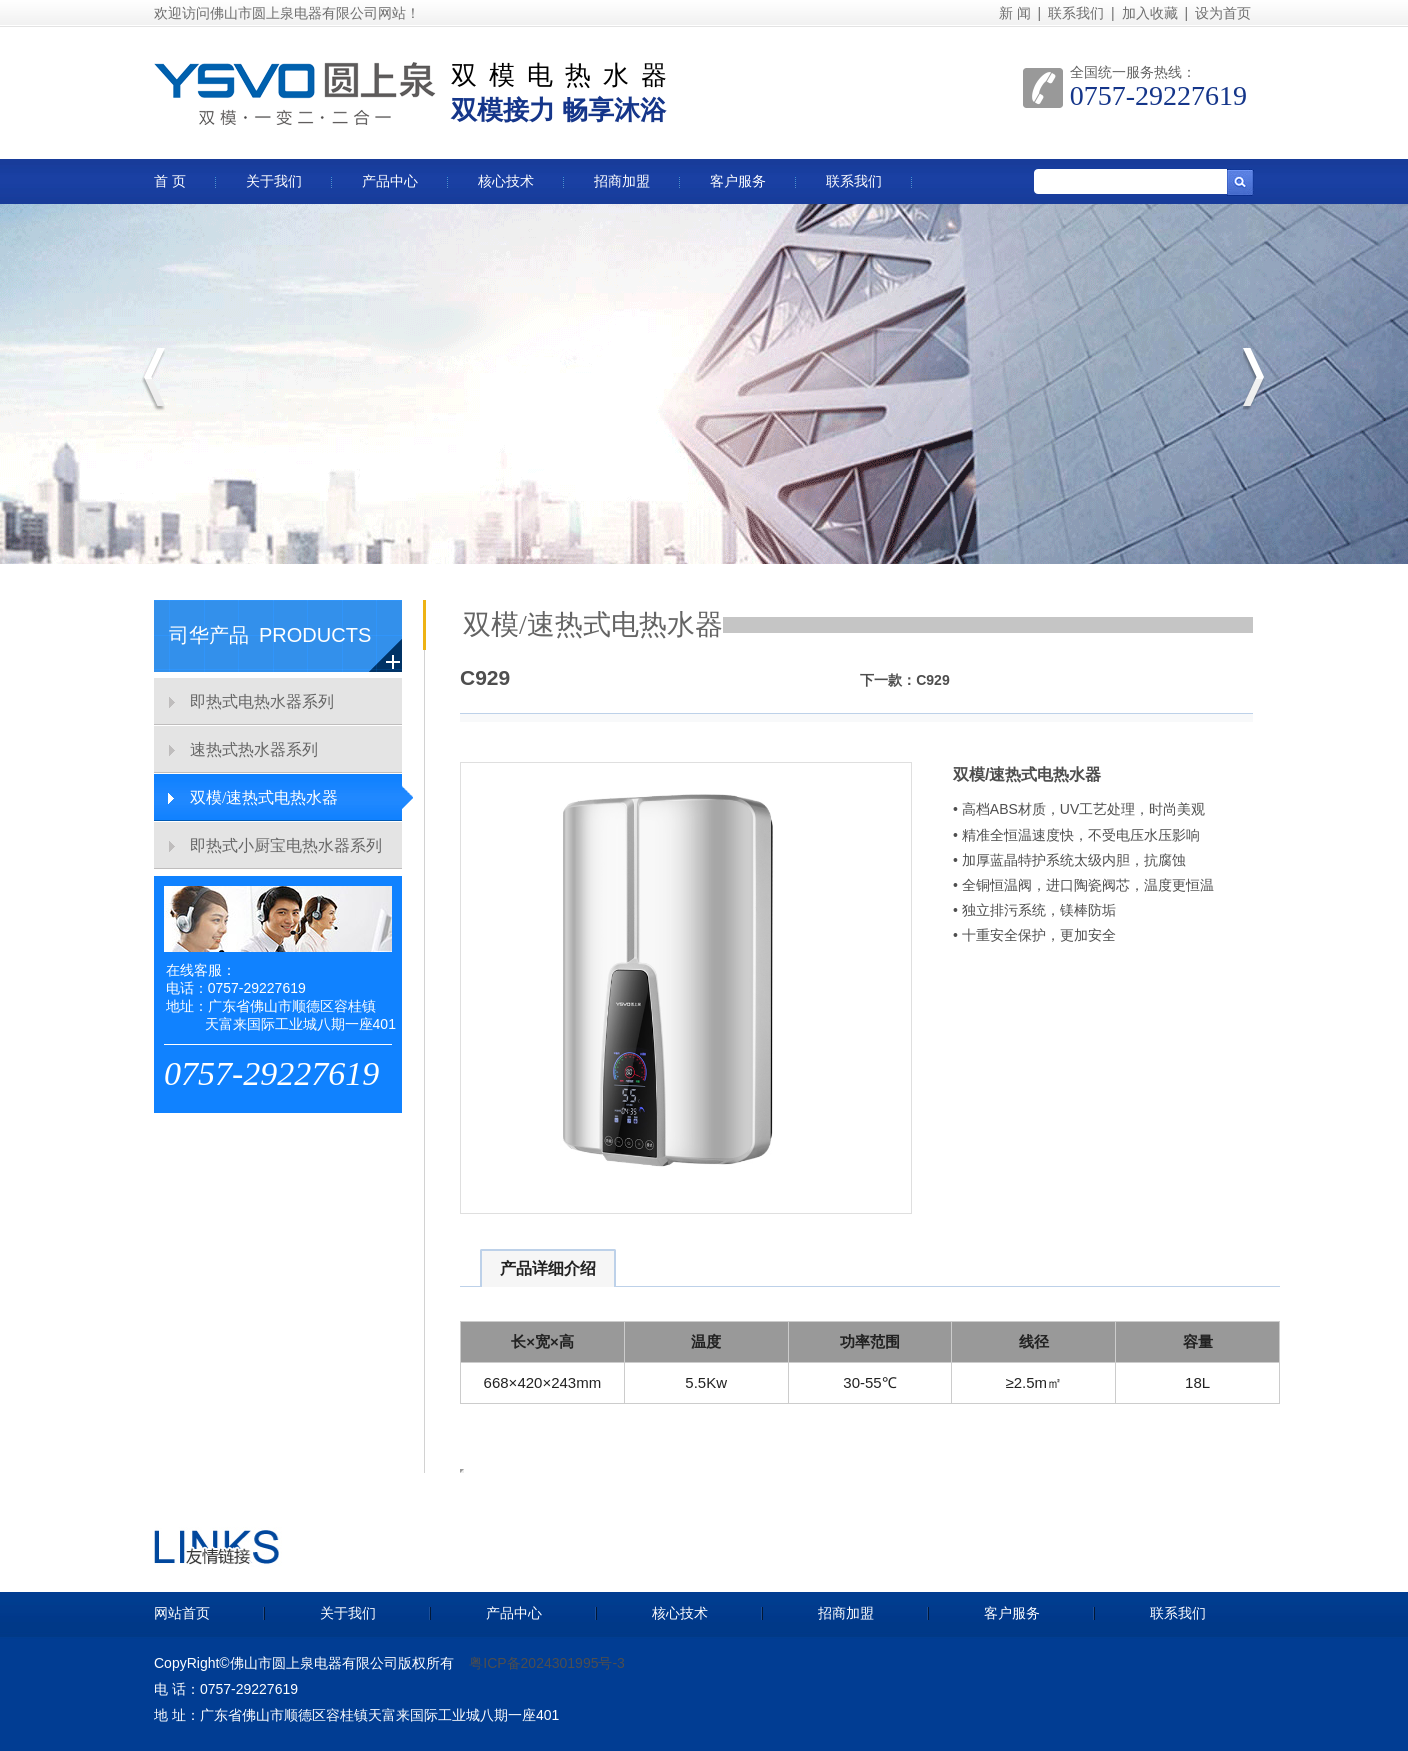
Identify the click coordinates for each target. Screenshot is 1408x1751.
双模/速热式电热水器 (264, 797)
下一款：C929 (904, 680)
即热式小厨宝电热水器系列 (286, 845)
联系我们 (1076, 13)
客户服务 (738, 181)
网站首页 (182, 1613)
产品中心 (390, 181)
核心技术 (506, 181)
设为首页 (1223, 13)
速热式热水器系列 (254, 749)
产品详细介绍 (548, 1268)
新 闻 (1015, 13)
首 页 (170, 181)
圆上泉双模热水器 (295, 75)
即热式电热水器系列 (262, 701)
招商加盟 (622, 181)
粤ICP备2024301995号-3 (547, 1663)
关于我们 (274, 181)
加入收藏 (1150, 13)
